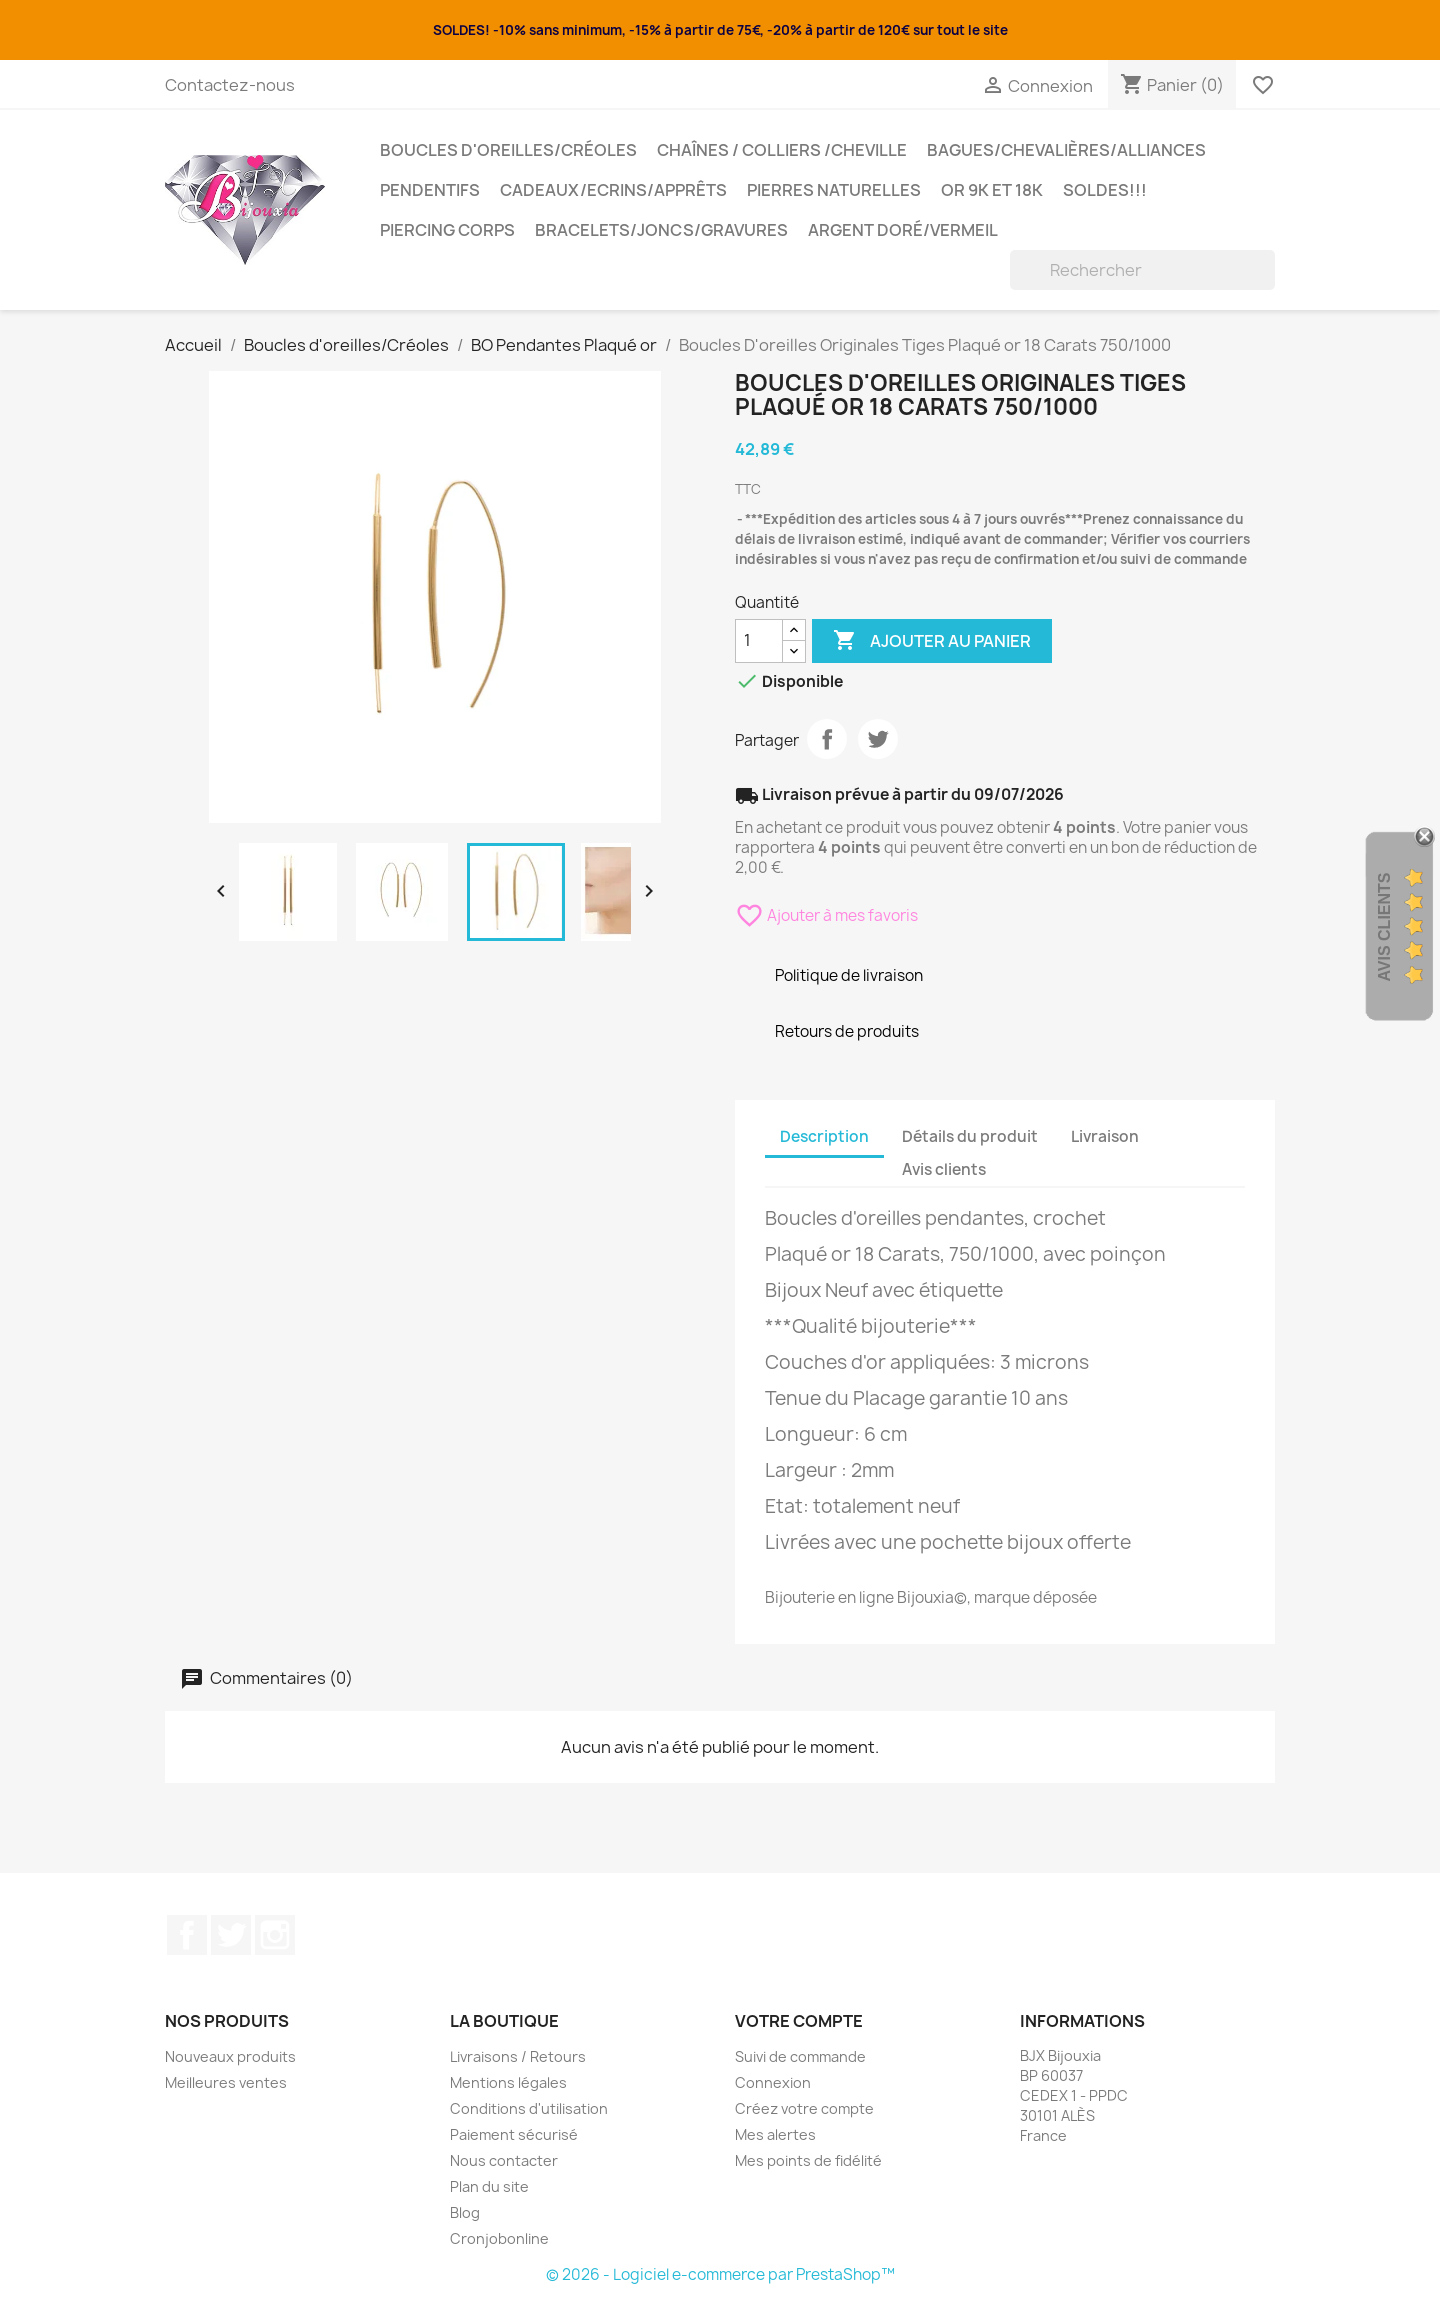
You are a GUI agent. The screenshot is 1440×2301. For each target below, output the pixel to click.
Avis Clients (1384, 927)
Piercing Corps (447, 230)
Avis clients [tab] (944, 1169)
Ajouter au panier (932, 641)
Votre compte (799, 2021)
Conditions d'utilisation (529, 2108)
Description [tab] (824, 1136)
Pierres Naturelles (834, 190)
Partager (827, 739)
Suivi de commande (800, 2056)
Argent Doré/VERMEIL (903, 230)
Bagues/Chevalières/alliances (1066, 150)
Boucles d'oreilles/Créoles (508, 150)
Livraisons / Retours (518, 2056)
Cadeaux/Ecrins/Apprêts (613, 190)
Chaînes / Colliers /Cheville (782, 150)
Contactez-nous (230, 85)
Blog (465, 2212)
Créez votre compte (804, 2108)
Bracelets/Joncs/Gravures (661, 230)
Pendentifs (430, 190)
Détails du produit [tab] (970, 1136)
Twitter (231, 1935)
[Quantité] (759, 641)
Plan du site (489, 2186)
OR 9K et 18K (992, 190)
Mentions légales (508, 2082)
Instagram (275, 1935)
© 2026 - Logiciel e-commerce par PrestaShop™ (720, 2274)
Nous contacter (504, 2160)
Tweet (878, 739)
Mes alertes (775, 2134)
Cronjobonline (499, 2238)
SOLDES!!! (1105, 190)
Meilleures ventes (226, 2082)
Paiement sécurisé (514, 2134)
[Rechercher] (1142, 270)
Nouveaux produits (230, 2056)
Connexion (773, 2082)
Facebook (187, 1935)
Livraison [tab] (1105, 1136)
